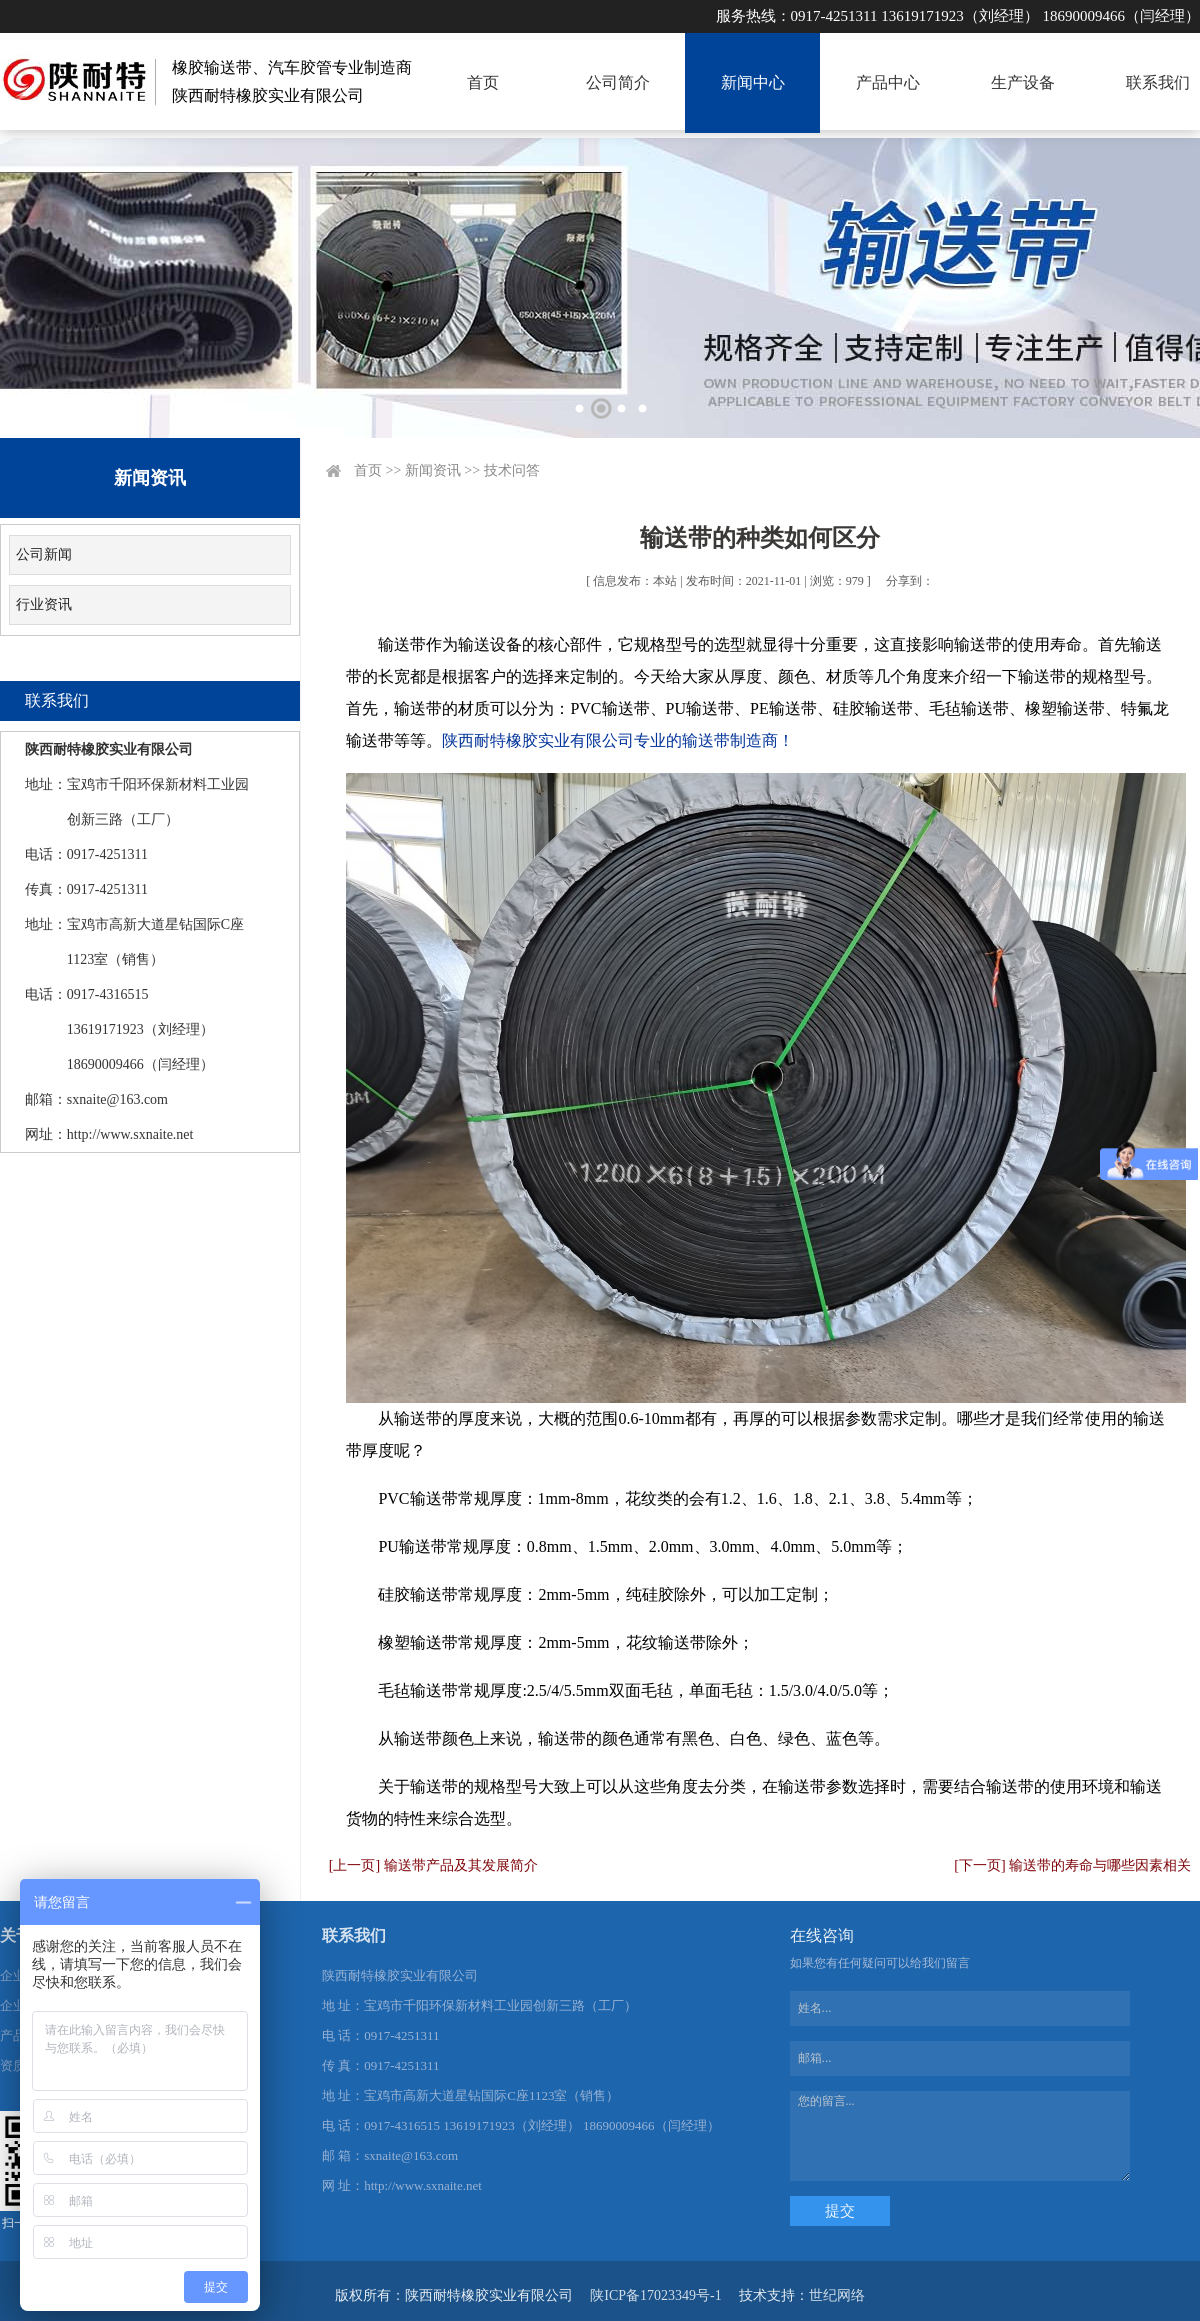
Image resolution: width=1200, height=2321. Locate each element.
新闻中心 (753, 82)
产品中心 (888, 82)
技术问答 (512, 470)
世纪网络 (837, 2295)
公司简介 (618, 82)
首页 (483, 82)
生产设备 (1023, 82)
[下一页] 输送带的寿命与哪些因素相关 (1072, 1865)
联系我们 (1158, 82)
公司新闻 (44, 554)
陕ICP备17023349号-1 (655, 2295)
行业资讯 (44, 604)
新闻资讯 (433, 470)
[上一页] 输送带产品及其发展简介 (433, 1865)
